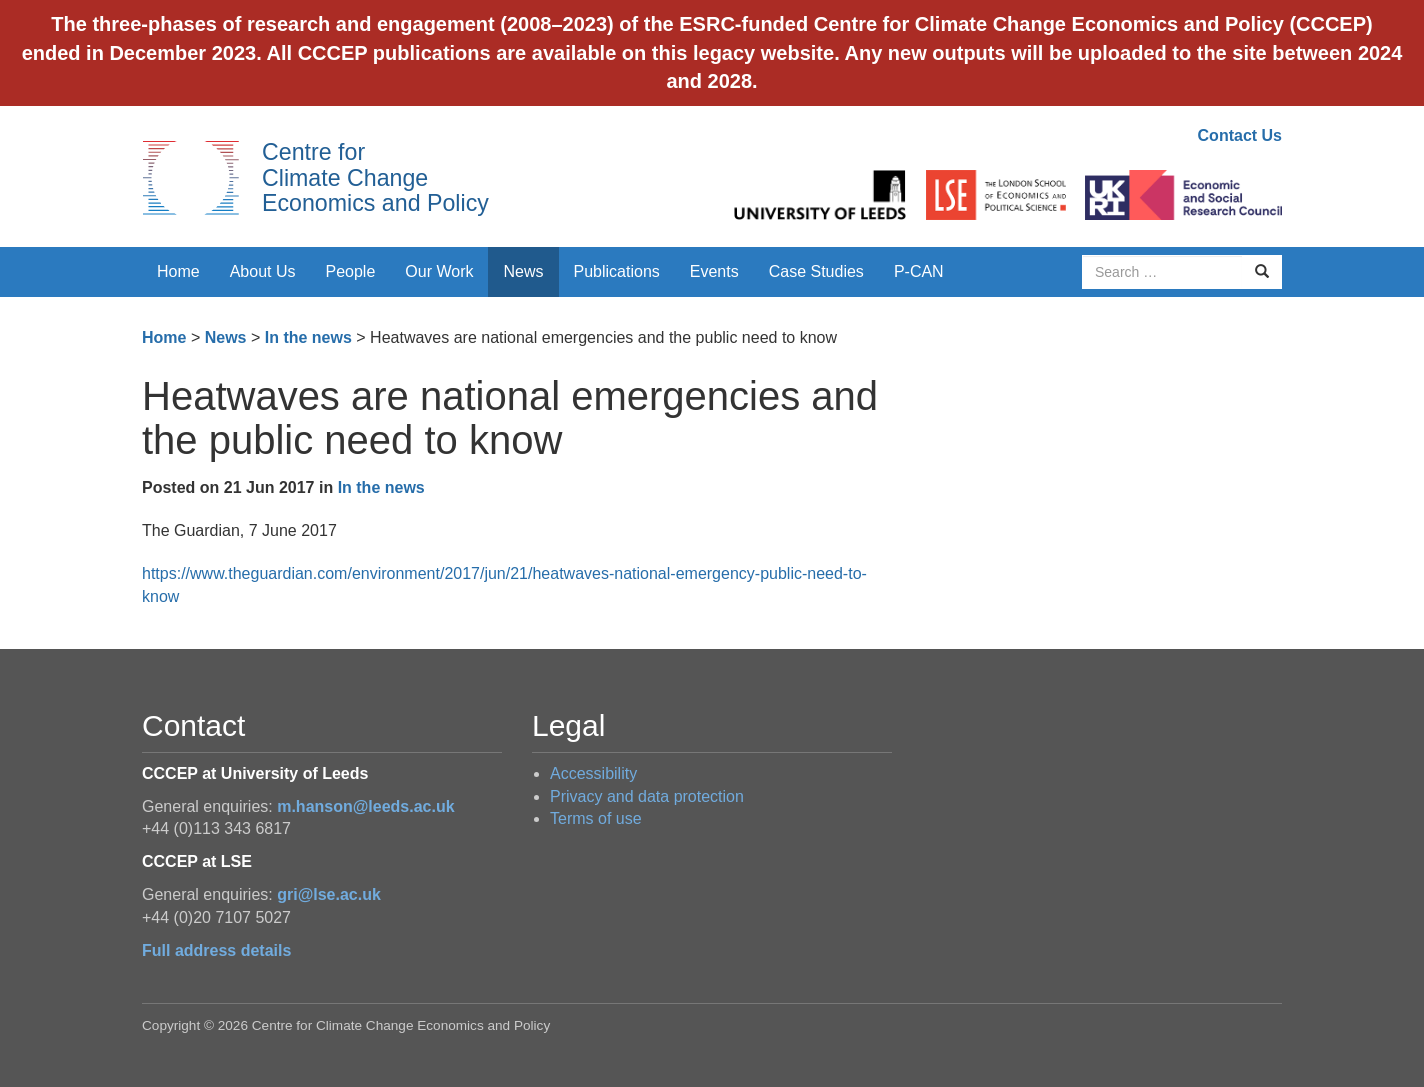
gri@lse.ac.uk (329, 894)
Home (178, 271)
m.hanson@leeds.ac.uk (365, 806)
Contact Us (1240, 135)
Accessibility (593, 773)
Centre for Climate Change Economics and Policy (375, 177)
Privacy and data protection (647, 796)
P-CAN (919, 271)
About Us (263, 271)
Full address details (216, 950)
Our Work (439, 271)
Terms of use (596, 818)
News (523, 271)
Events (714, 271)
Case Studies (816, 271)
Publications (617, 271)
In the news (308, 337)
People (351, 271)
